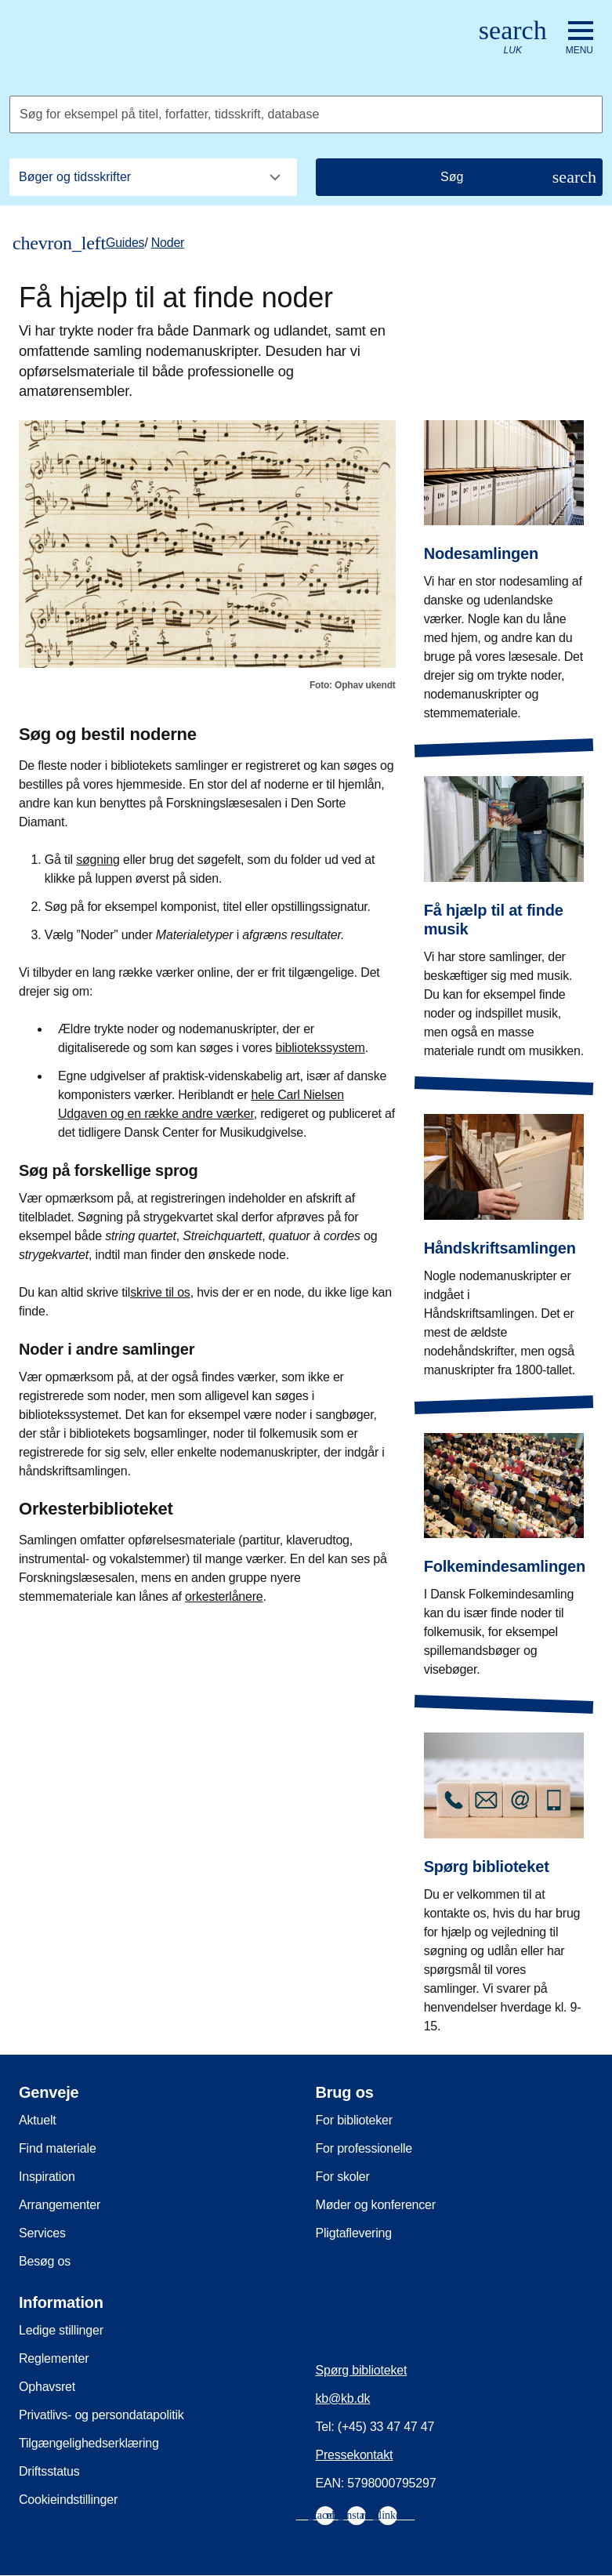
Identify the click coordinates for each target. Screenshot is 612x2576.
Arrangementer (59, 2204)
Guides (125, 242)
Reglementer (54, 2358)
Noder (168, 242)
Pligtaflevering (354, 2233)
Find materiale (57, 2148)
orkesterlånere (224, 1596)
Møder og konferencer (376, 2204)
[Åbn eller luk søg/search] (513, 38)
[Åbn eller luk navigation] (579, 38)
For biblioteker (354, 2120)
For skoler (343, 2176)
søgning (98, 859)
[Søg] (459, 177)
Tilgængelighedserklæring (89, 2443)
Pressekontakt (354, 2455)
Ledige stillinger (61, 2330)
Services (42, 2233)
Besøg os (45, 2261)
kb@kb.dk (343, 2398)
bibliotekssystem (319, 1047)
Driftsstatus (49, 2471)
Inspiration (47, 2176)
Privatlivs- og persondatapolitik (101, 2415)
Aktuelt (37, 2120)
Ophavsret (47, 2386)
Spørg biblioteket (361, 2370)
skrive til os (160, 1292)
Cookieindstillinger (68, 2499)
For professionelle (364, 2148)
